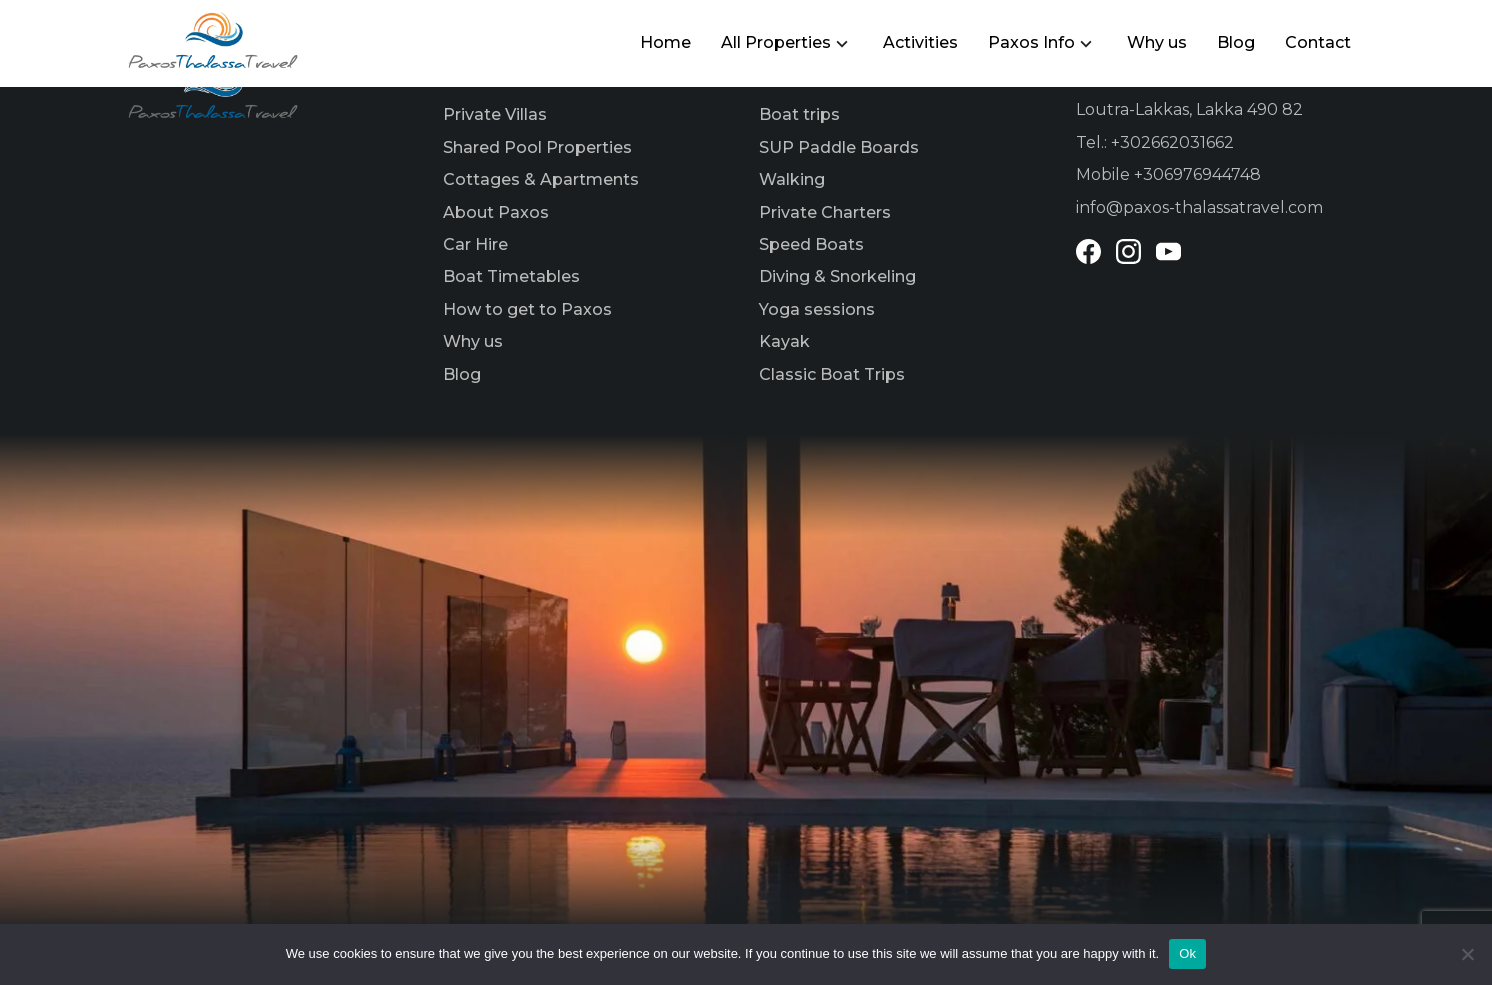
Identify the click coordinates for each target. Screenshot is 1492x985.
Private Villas (495, 114)
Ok (1187, 953)
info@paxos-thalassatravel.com (1199, 207)
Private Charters (825, 212)
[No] (1467, 954)
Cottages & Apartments (541, 179)
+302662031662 (1172, 142)
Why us (1157, 42)
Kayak (784, 341)
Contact (1318, 42)
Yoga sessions (817, 309)
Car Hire (475, 244)
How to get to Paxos (527, 309)
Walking (792, 179)
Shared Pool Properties (537, 147)
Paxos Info (1031, 42)
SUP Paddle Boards (839, 147)
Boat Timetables (511, 276)
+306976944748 (1197, 174)
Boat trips (799, 114)
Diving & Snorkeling (837, 276)
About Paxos (496, 212)
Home (665, 42)
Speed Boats (811, 244)
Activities (920, 42)
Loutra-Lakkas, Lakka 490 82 (1189, 109)
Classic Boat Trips (832, 374)
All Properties (776, 42)
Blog (1236, 42)
